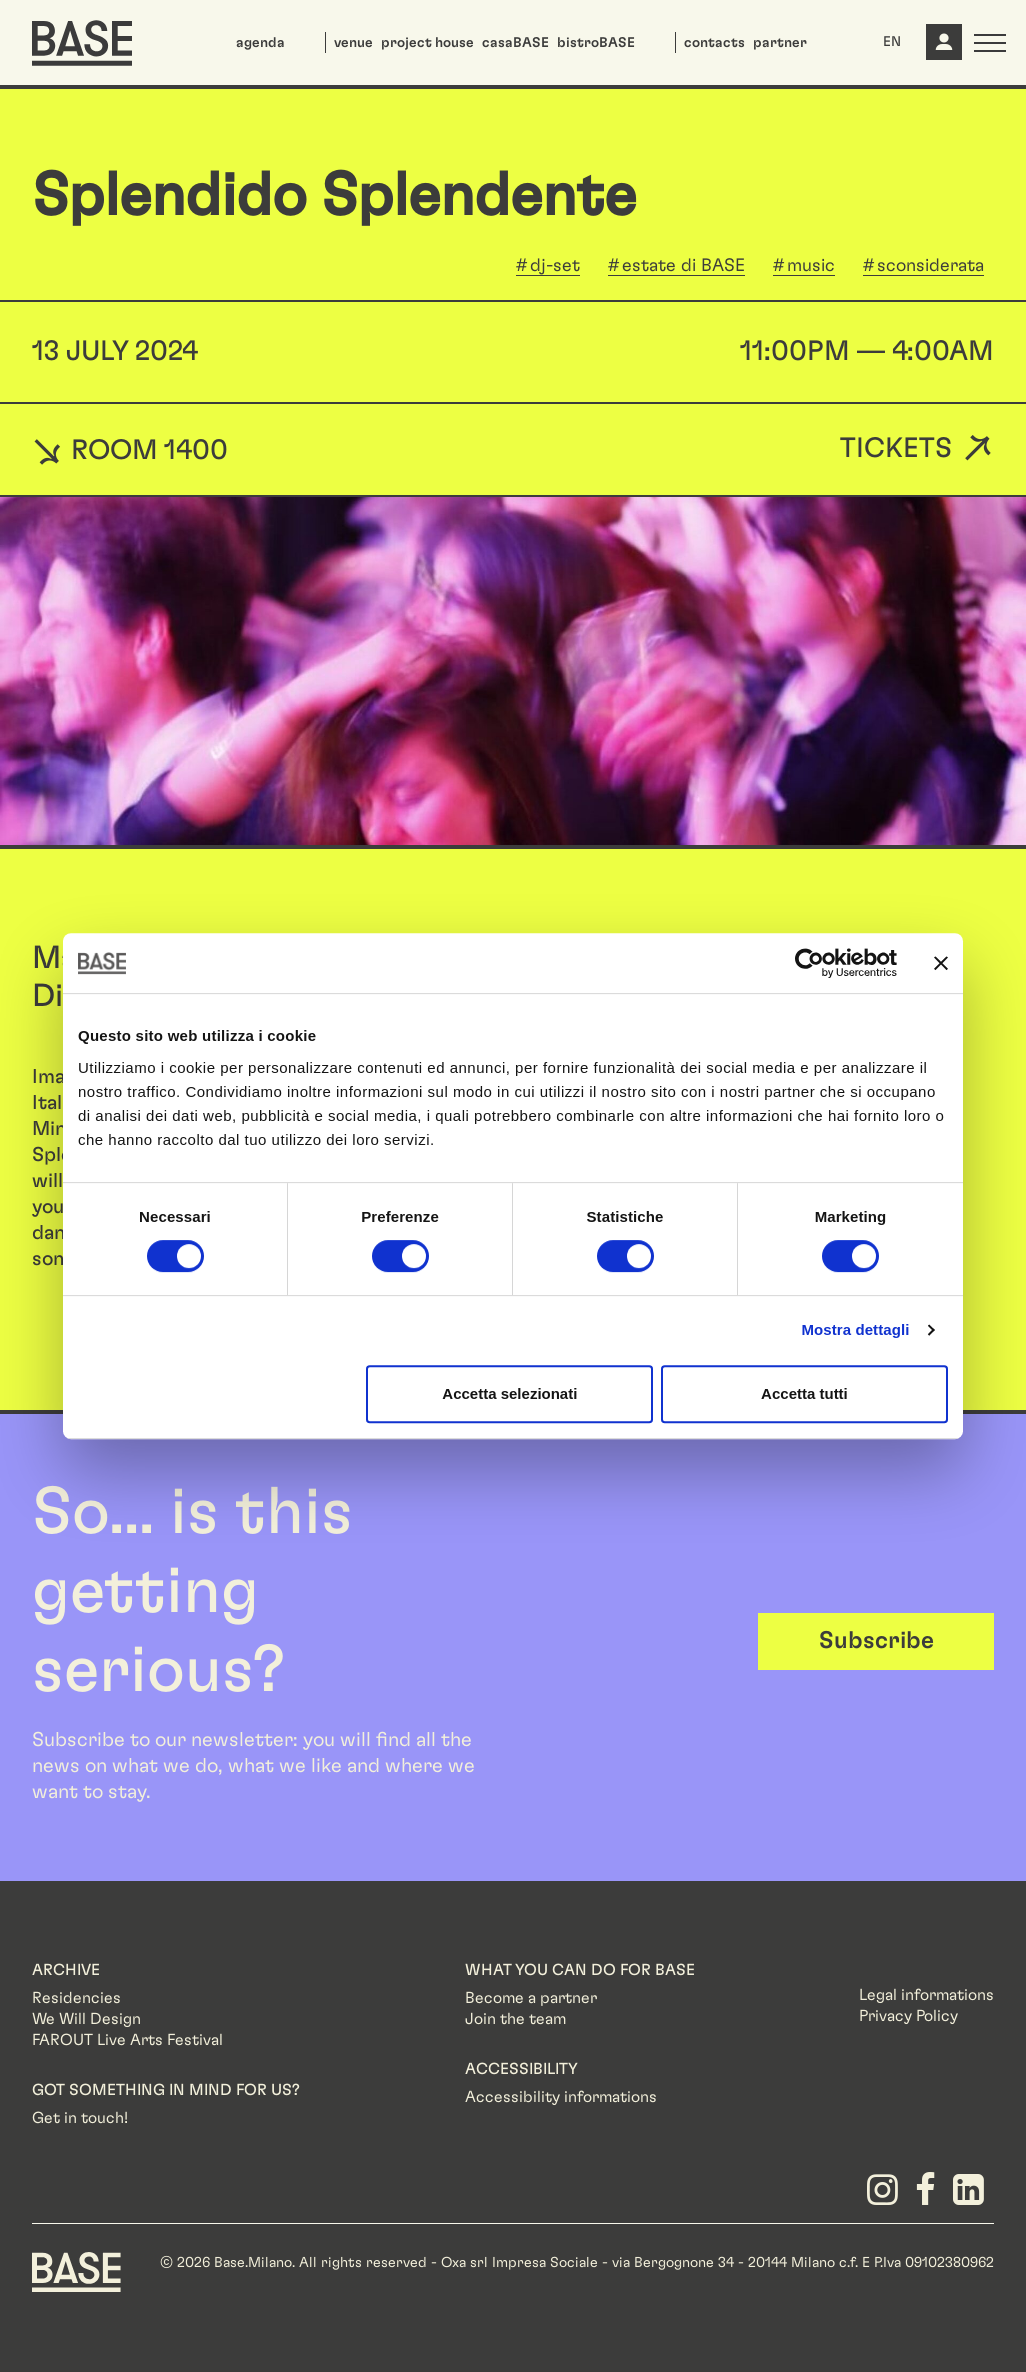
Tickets (896, 449)
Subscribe (876, 1641)
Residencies (76, 1998)
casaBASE (515, 43)
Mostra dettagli (855, 1329)
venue (353, 43)
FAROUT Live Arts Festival (127, 2040)
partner (780, 43)
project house (427, 43)
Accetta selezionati (509, 1393)
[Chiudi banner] (941, 963)
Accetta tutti (804, 1393)
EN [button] (892, 42)
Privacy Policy (908, 2016)
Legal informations (926, 1995)
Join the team (515, 2019)
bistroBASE (596, 43)
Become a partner (531, 1998)
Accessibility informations (561, 2097)
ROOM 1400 (130, 450)
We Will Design (86, 2019)
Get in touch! (80, 2118)
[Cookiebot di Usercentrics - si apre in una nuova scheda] (809, 963)
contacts (714, 43)
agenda (260, 43)
